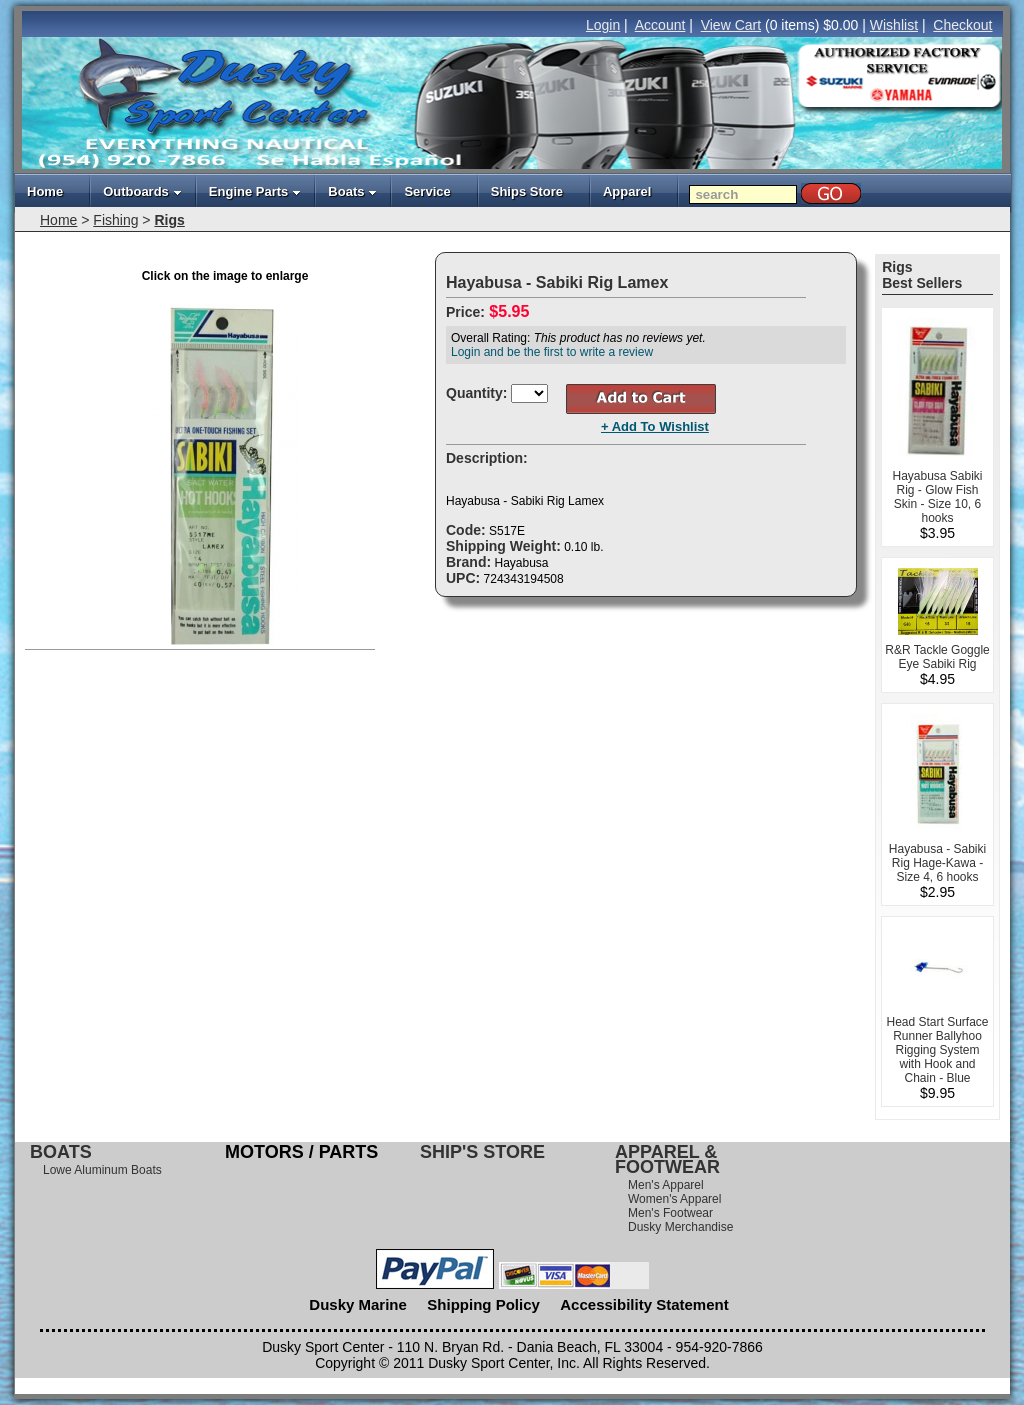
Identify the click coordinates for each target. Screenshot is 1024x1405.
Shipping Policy (483, 1304)
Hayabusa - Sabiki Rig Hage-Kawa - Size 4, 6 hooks (937, 863)
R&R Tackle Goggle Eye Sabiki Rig (937, 657)
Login (603, 25)
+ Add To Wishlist (655, 426)
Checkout (962, 25)
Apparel (627, 191)
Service (427, 191)
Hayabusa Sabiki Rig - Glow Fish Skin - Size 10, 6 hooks (937, 497)
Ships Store (527, 191)
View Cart (731, 25)
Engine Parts (255, 191)
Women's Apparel (674, 1199)
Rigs (169, 220)
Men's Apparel (666, 1185)
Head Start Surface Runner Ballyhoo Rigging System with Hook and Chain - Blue (937, 1050)
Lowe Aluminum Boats (102, 1170)
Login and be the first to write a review (552, 352)
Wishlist (894, 25)
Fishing (115, 220)
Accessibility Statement (644, 1304)
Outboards (142, 191)
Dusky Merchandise (680, 1227)
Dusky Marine (358, 1304)
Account (660, 25)
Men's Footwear (670, 1213)
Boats (352, 191)
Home (45, 191)
